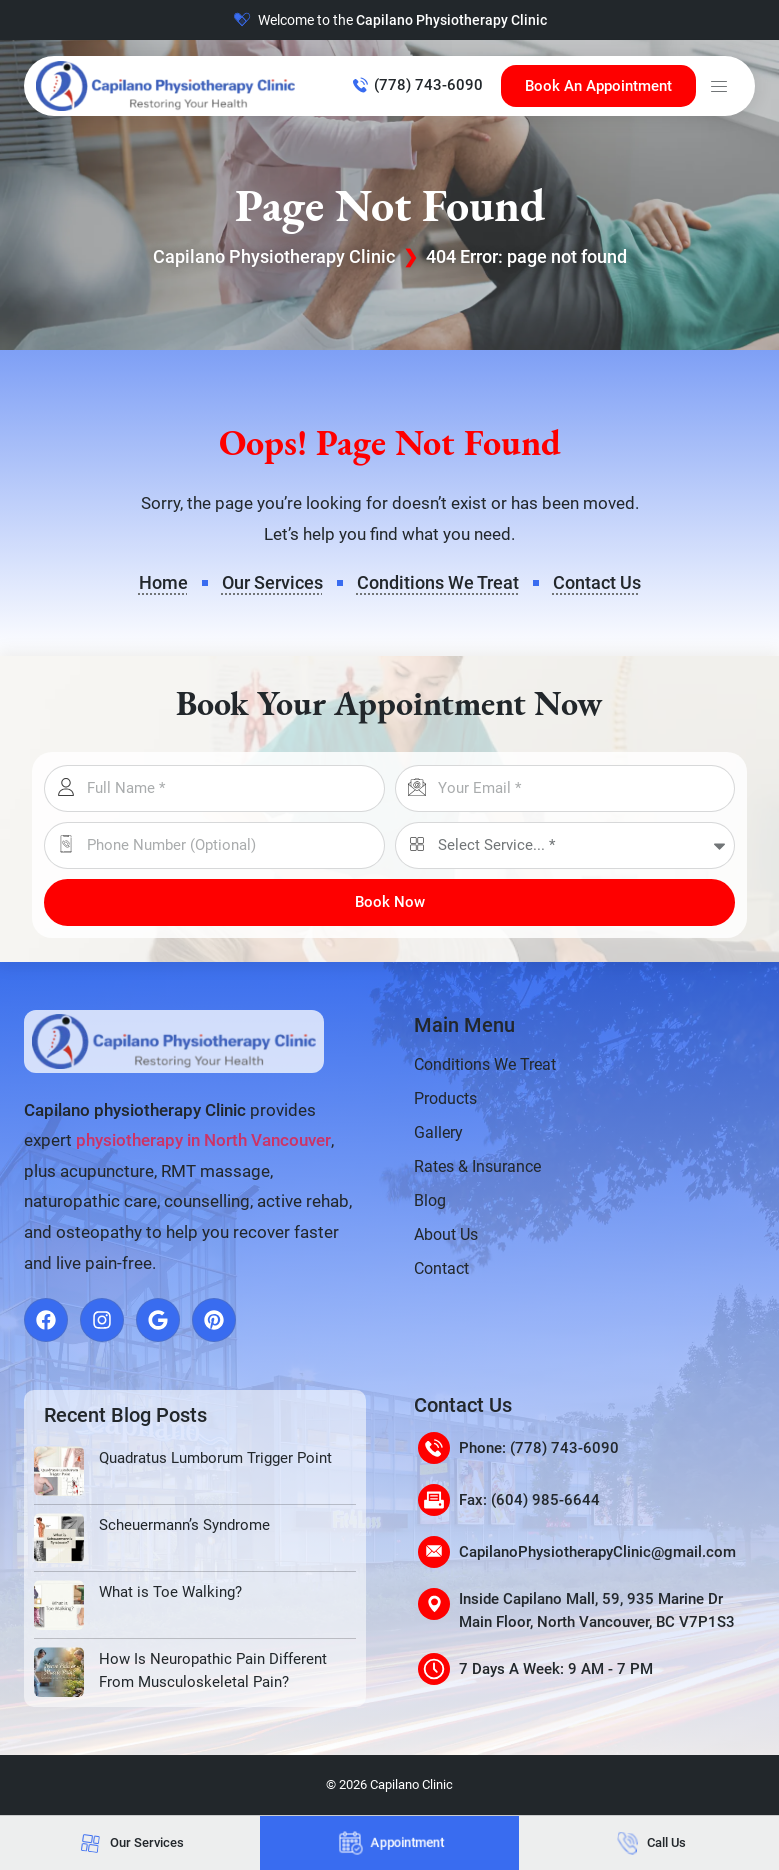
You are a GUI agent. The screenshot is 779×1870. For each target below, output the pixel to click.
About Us (446, 1234)
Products (445, 1098)
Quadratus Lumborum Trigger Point (215, 1458)
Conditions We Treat (485, 1064)
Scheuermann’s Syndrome (184, 1525)
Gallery (438, 1132)
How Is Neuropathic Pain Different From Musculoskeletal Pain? (213, 1670)
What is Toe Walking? (170, 1592)
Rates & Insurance (477, 1166)
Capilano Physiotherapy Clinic (274, 256)
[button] (719, 86)
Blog (430, 1200)
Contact (441, 1268)
